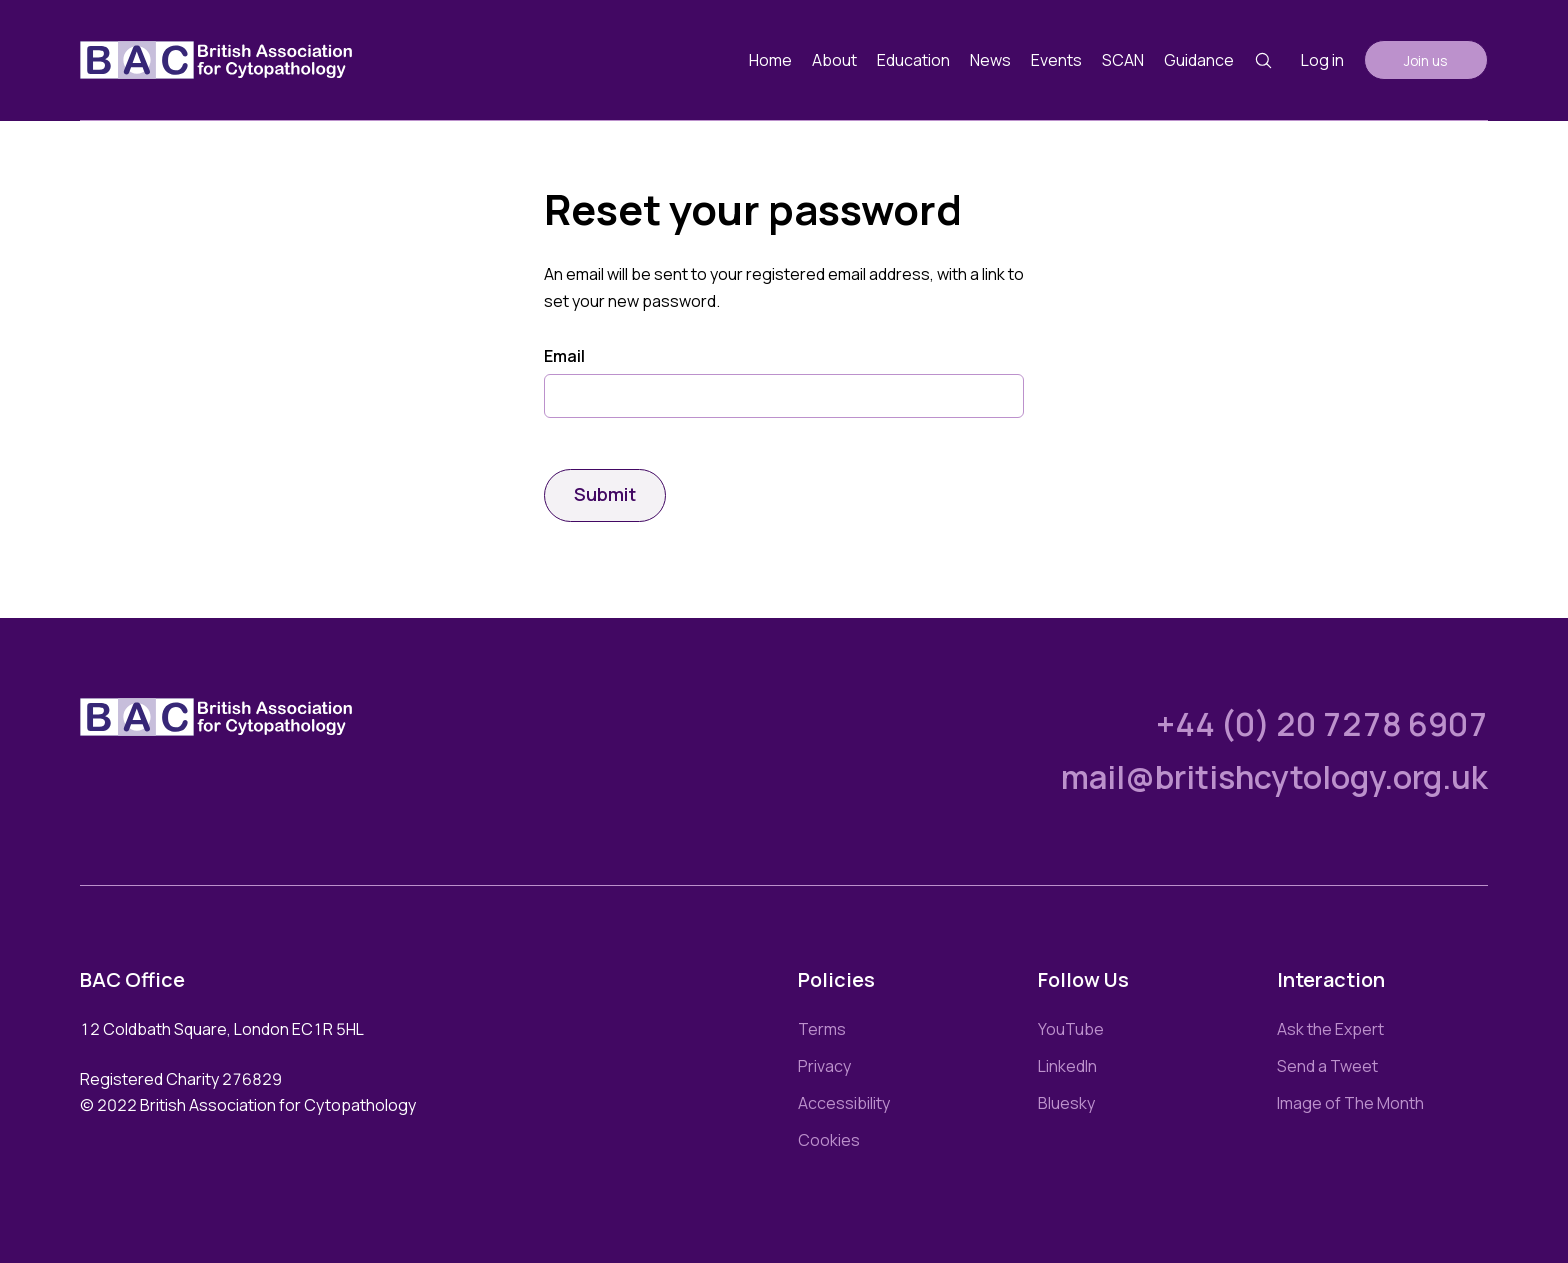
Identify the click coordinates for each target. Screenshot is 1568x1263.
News (990, 60)
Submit (605, 494)
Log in (1322, 60)
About (834, 60)
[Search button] (1263, 60)
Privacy (824, 1066)
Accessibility (844, 1103)
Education (913, 60)
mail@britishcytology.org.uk (1274, 777)
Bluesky (1066, 1103)
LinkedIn (1067, 1066)
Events (1056, 60)
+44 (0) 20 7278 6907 (1322, 724)
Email (564, 356)
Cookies (829, 1140)
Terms (822, 1029)
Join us (1426, 60)
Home (770, 60)
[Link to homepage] (216, 60)
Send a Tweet (1327, 1066)
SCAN (1123, 60)
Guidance (1199, 60)
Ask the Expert (1330, 1029)
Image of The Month (1350, 1103)
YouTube (1071, 1029)
